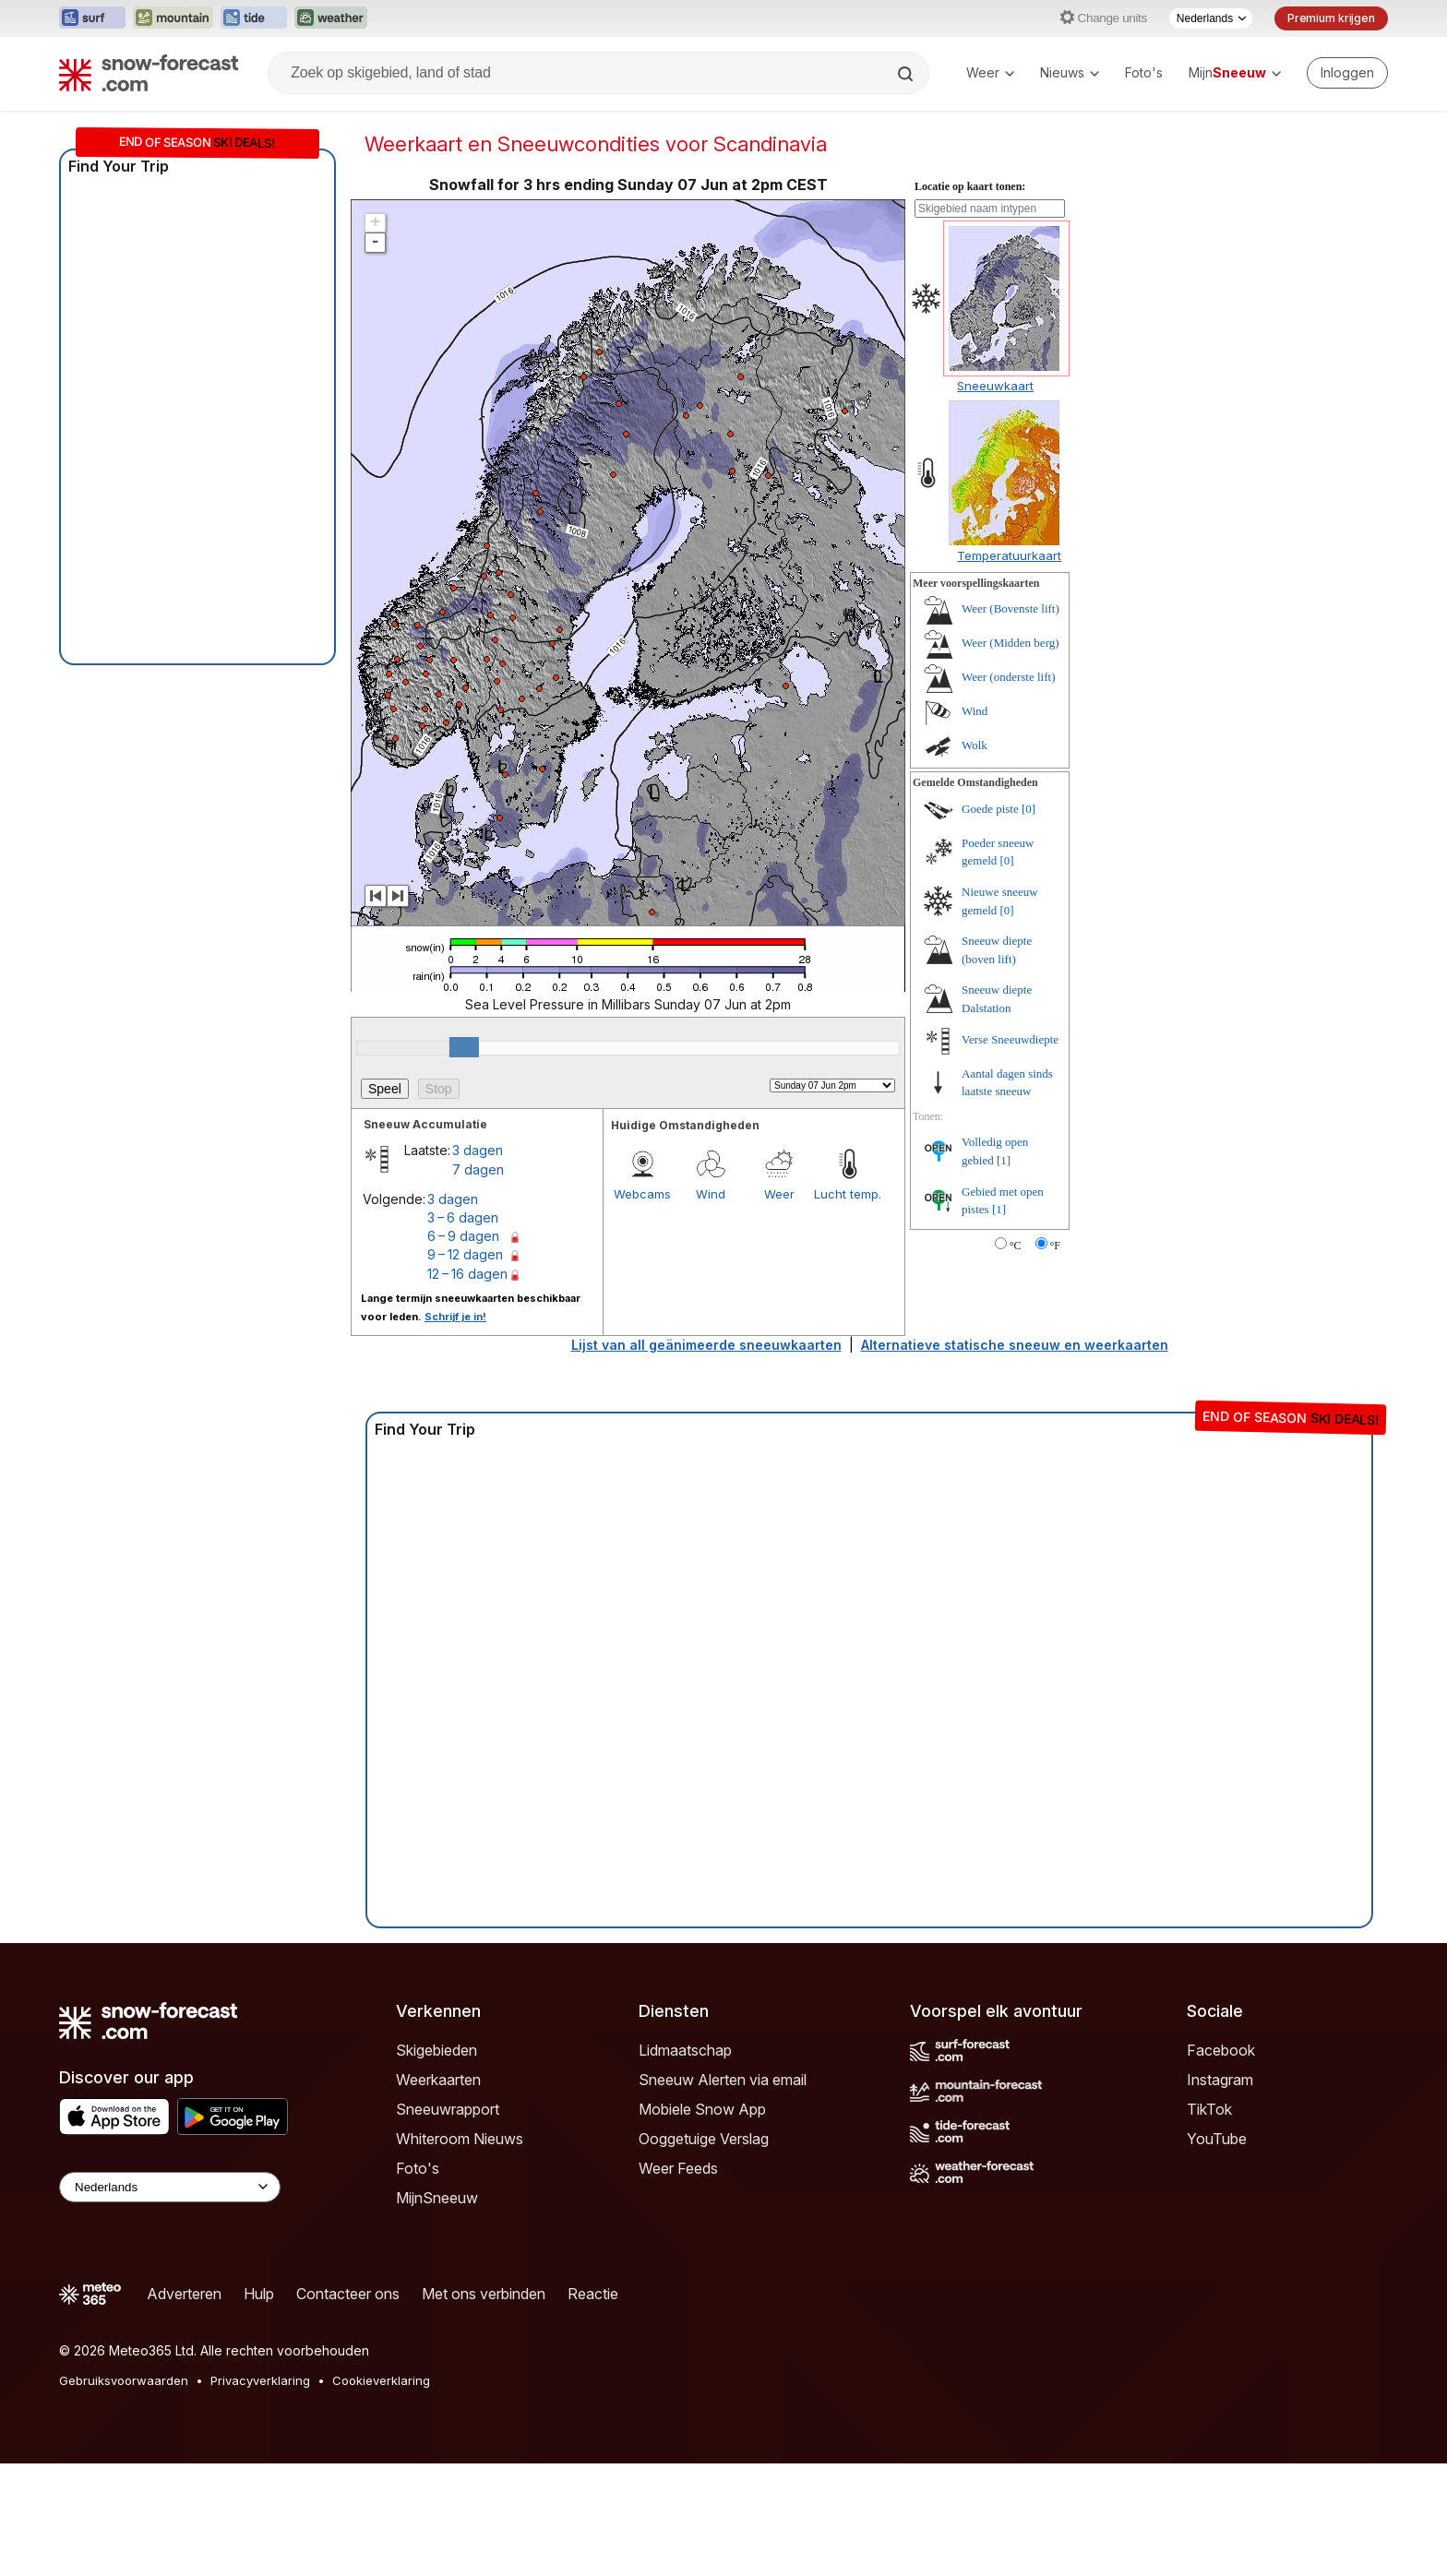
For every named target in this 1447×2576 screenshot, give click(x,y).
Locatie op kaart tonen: (970, 186)
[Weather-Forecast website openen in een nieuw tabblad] (330, 18)
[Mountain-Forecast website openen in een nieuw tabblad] (173, 18)
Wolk (974, 745)
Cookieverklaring (381, 2380)
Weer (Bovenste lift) (1010, 608)
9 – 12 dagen (465, 1254)
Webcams (642, 1194)
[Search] (907, 74)
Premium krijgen (1331, 18)
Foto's (1144, 72)
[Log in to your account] (1347, 73)
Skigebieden (436, 2050)
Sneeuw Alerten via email (723, 2079)
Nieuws (1069, 72)
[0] (1028, 809)
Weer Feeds (678, 2168)
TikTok (1209, 2109)
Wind (710, 1194)
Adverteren (184, 2293)
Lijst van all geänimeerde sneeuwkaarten (706, 1345)
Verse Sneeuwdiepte (1010, 1039)
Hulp (259, 2293)
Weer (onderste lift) (1008, 677)
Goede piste (990, 809)
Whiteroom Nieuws (459, 2138)
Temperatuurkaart (1009, 555)
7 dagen (478, 1169)
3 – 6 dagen (462, 1217)
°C (1016, 1245)
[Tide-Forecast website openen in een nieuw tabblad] (254, 18)
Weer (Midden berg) (1010, 643)
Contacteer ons (348, 2293)
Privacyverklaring (260, 2380)
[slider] (464, 1047)
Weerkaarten (438, 2079)
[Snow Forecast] (148, 72)
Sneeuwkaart (995, 385)
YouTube (1217, 2138)
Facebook (1221, 2050)
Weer (990, 72)
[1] (1004, 1160)
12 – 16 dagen (467, 1274)
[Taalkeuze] (1210, 18)
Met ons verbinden (483, 2293)
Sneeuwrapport (447, 2109)
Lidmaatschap (685, 2050)
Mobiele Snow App (702, 2109)
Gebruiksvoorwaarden (123, 2380)
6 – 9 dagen (463, 1236)
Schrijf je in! (455, 1316)
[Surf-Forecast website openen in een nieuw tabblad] (92, 18)
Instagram (1220, 2079)
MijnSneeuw (437, 2197)
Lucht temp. (847, 1194)
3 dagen (477, 1150)
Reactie (593, 2293)
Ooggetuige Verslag (704, 2138)
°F (1055, 1245)
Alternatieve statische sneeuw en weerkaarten (1014, 1345)
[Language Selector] (170, 2187)
